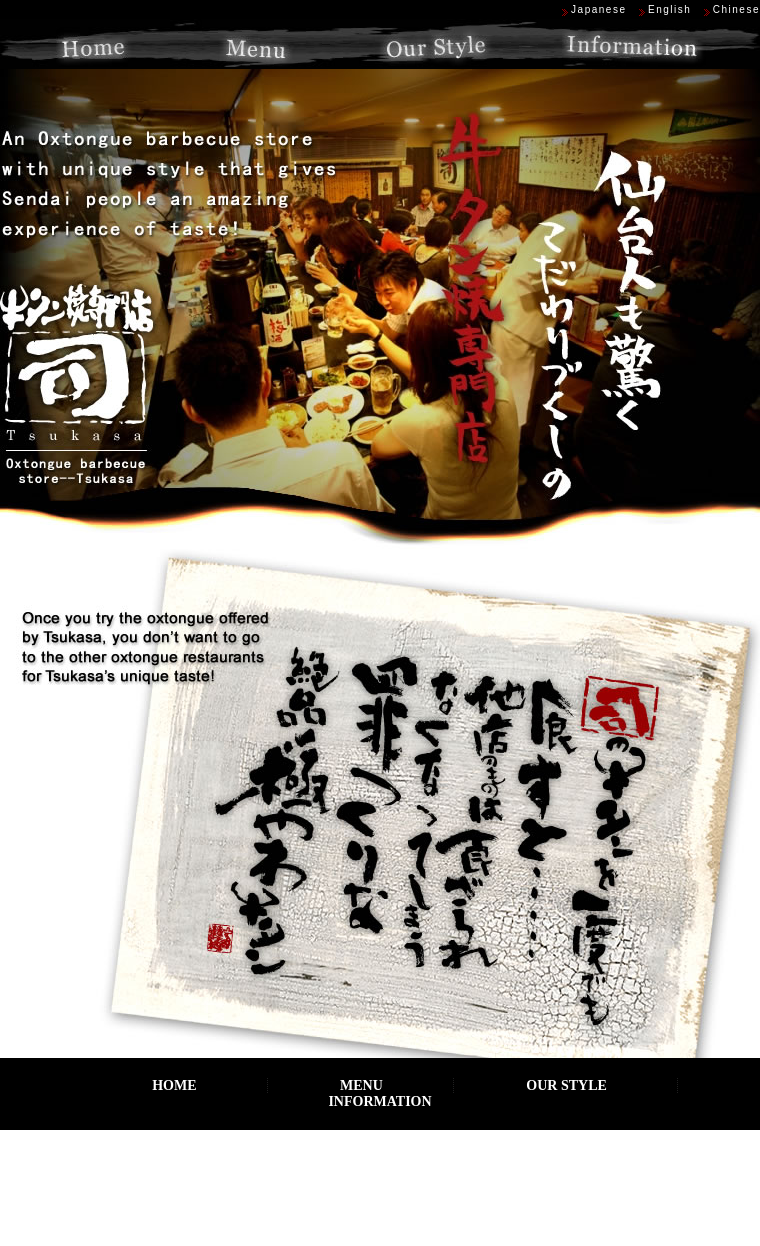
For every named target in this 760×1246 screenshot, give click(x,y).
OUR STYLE (566, 1085)
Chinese (736, 9)
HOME (174, 1085)
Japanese (598, 9)
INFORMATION (379, 1101)
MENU (361, 1085)
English (669, 9)
